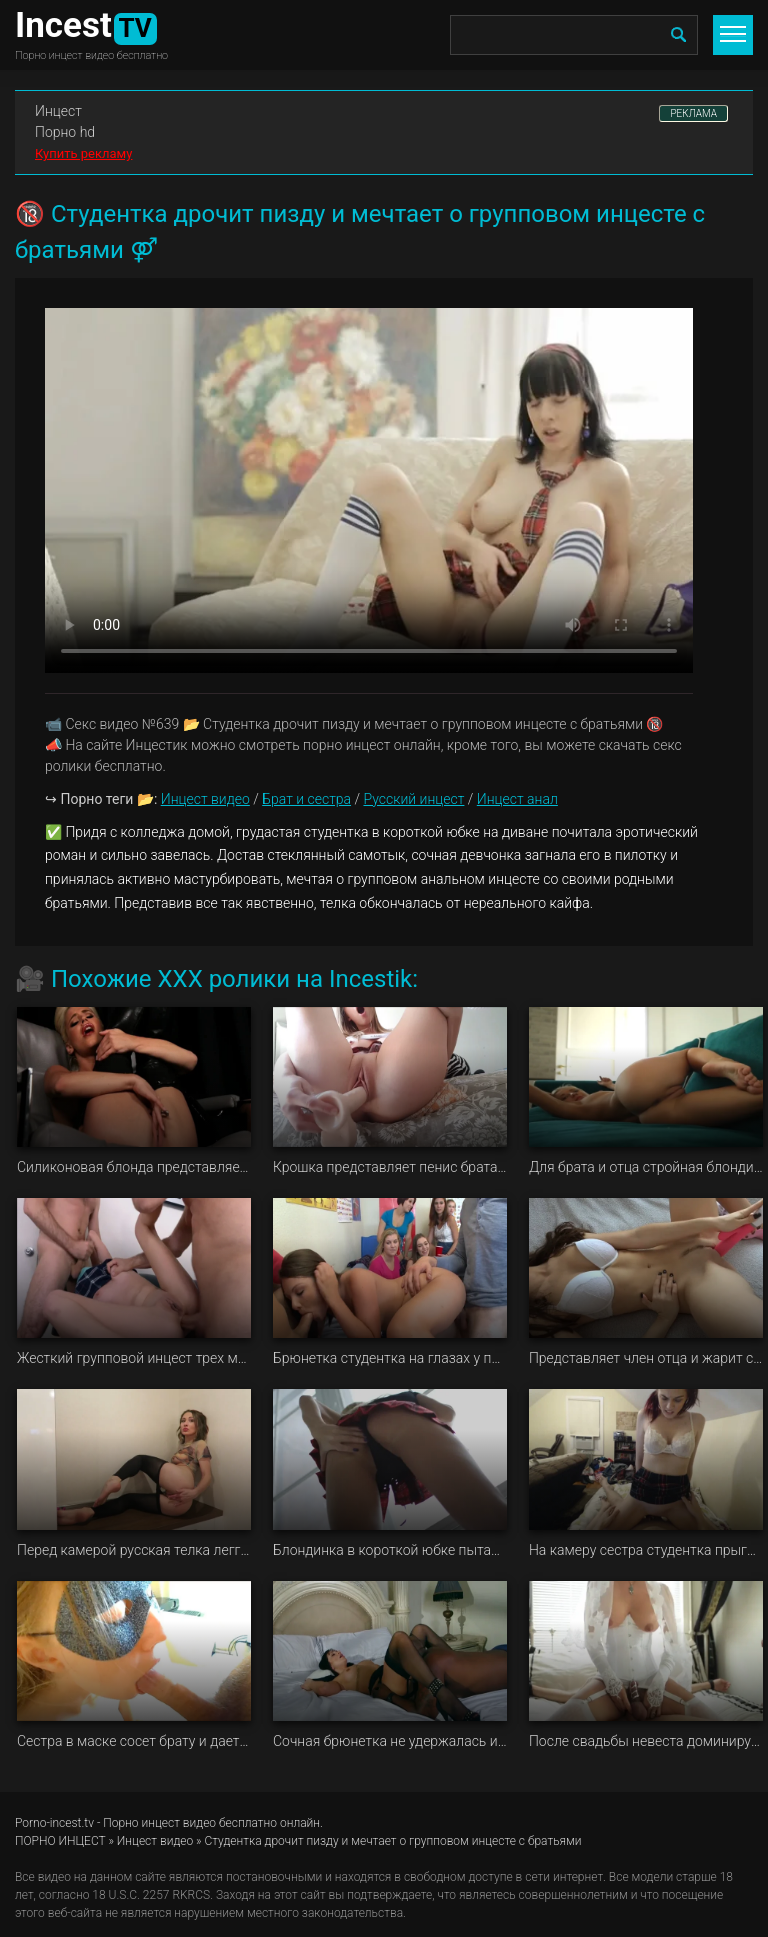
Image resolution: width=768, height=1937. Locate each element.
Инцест (58, 111)
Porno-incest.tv (54, 1823)
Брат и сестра (306, 799)
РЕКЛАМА (693, 113)
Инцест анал (517, 799)
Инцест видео (205, 799)
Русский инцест (413, 799)
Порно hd (65, 132)
